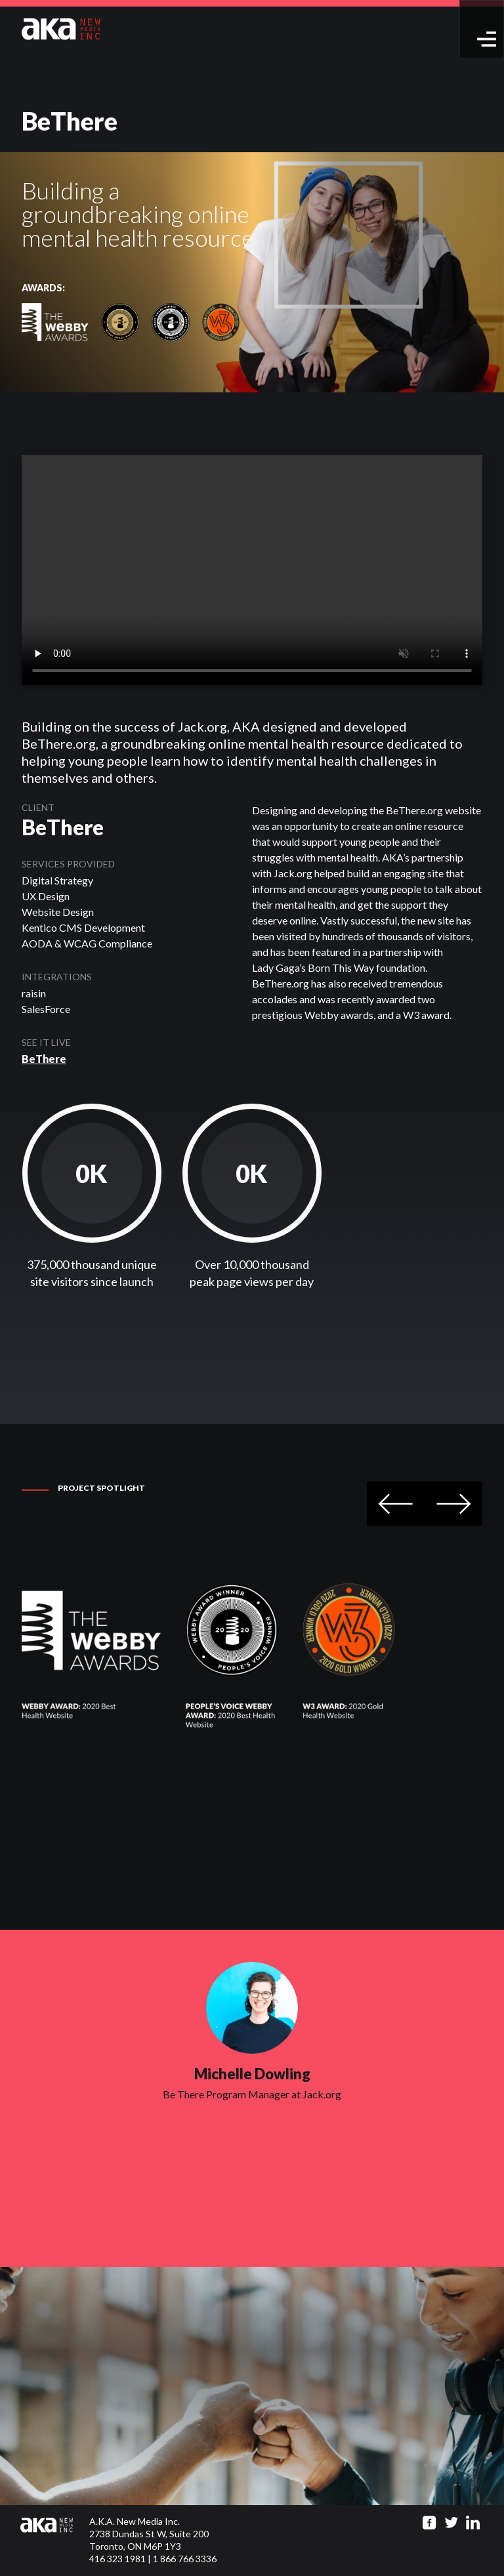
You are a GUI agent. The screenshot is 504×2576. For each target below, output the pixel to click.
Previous (396, 1504)
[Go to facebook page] (429, 2522)
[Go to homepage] (61, 28)
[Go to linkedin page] (473, 2522)
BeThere (44, 1058)
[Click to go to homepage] (54, 2541)
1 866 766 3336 (185, 2558)
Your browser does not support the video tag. (252, 570)
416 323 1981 (117, 2558)
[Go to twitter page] (451, 2522)
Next (453, 1504)
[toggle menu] (486, 39)
